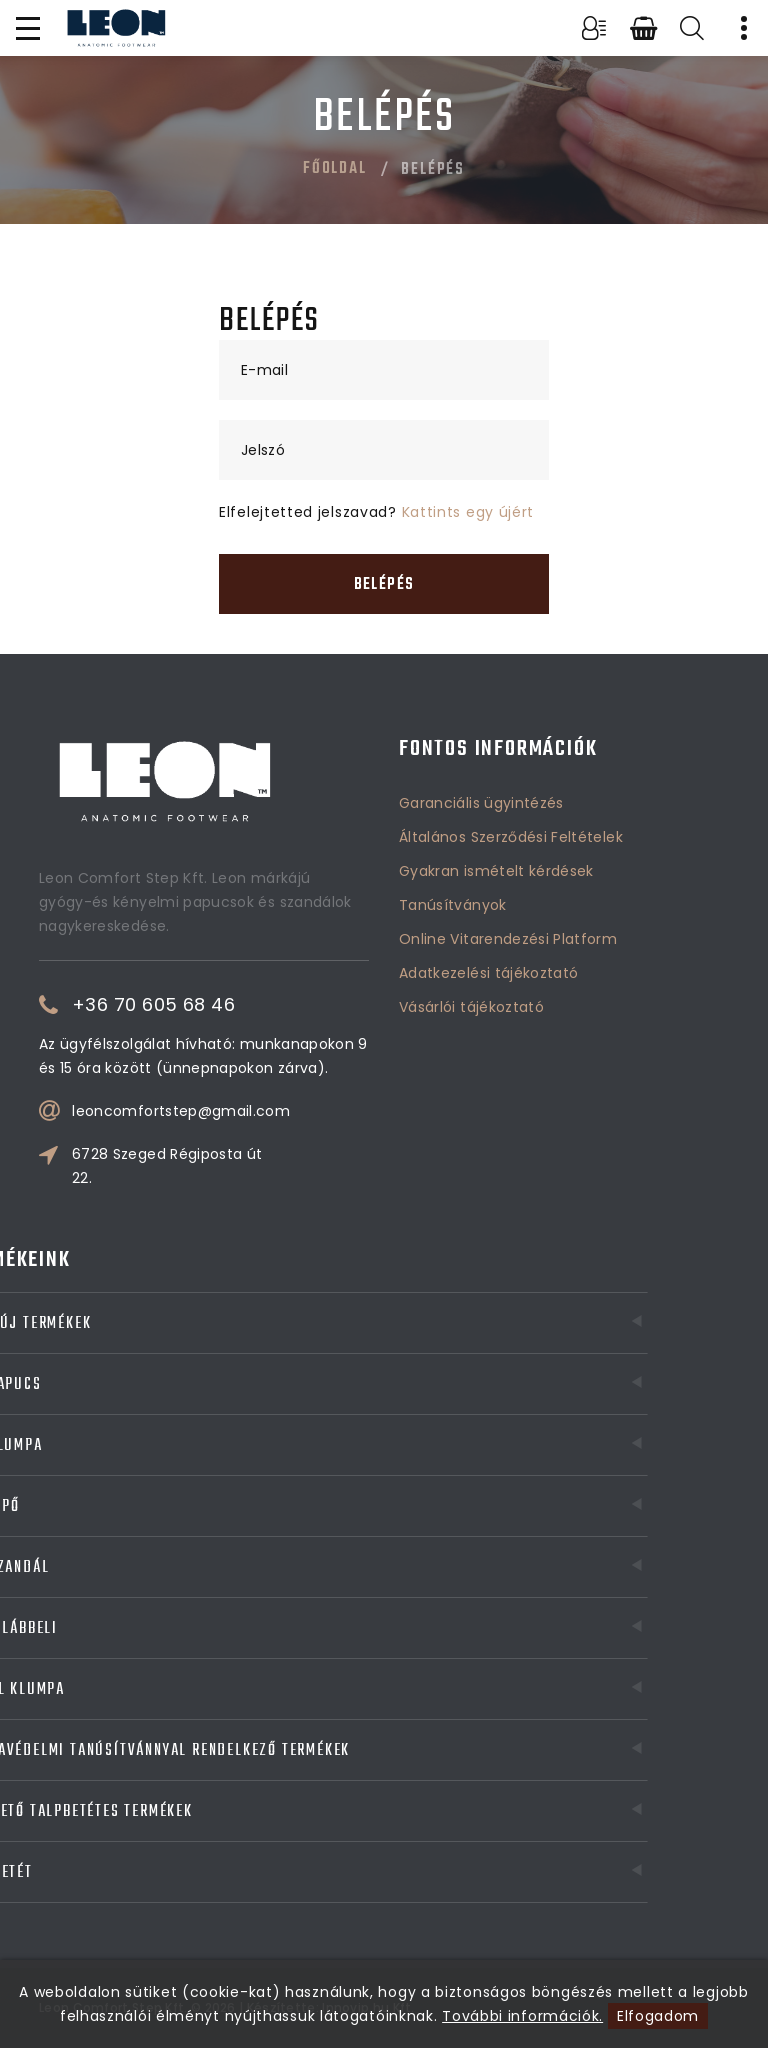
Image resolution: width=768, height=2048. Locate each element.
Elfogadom (658, 2016)
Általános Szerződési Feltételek (511, 837)
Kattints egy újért (468, 512)
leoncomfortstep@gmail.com (181, 1111)
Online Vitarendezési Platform (508, 939)
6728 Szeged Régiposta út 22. (167, 1166)
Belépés (384, 585)
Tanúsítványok (453, 905)
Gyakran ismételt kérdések (496, 871)
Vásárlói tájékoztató (471, 1007)
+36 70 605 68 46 (153, 1005)
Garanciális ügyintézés (481, 803)
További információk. (522, 2016)
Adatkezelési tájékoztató (488, 973)
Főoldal (335, 169)
